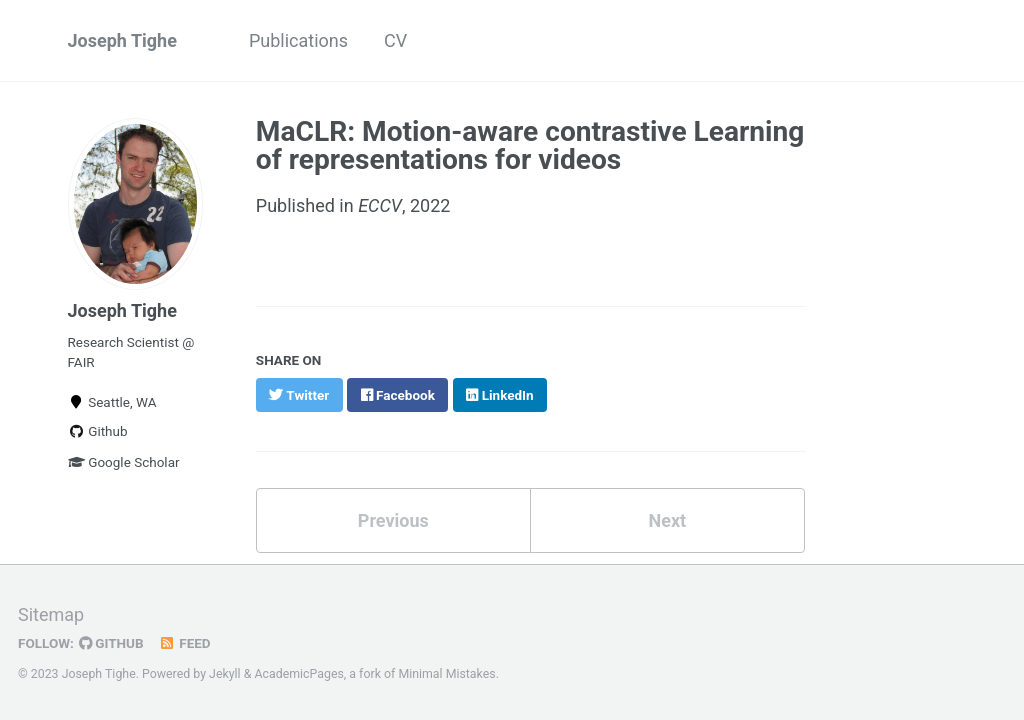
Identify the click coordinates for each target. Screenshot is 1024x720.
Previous (393, 520)
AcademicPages (298, 674)
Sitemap (51, 614)
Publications (298, 40)
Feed (185, 643)
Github (98, 431)
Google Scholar (124, 462)
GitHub (111, 643)
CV (395, 40)
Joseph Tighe (122, 40)
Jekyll (225, 674)
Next (667, 520)
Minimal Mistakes (446, 674)
